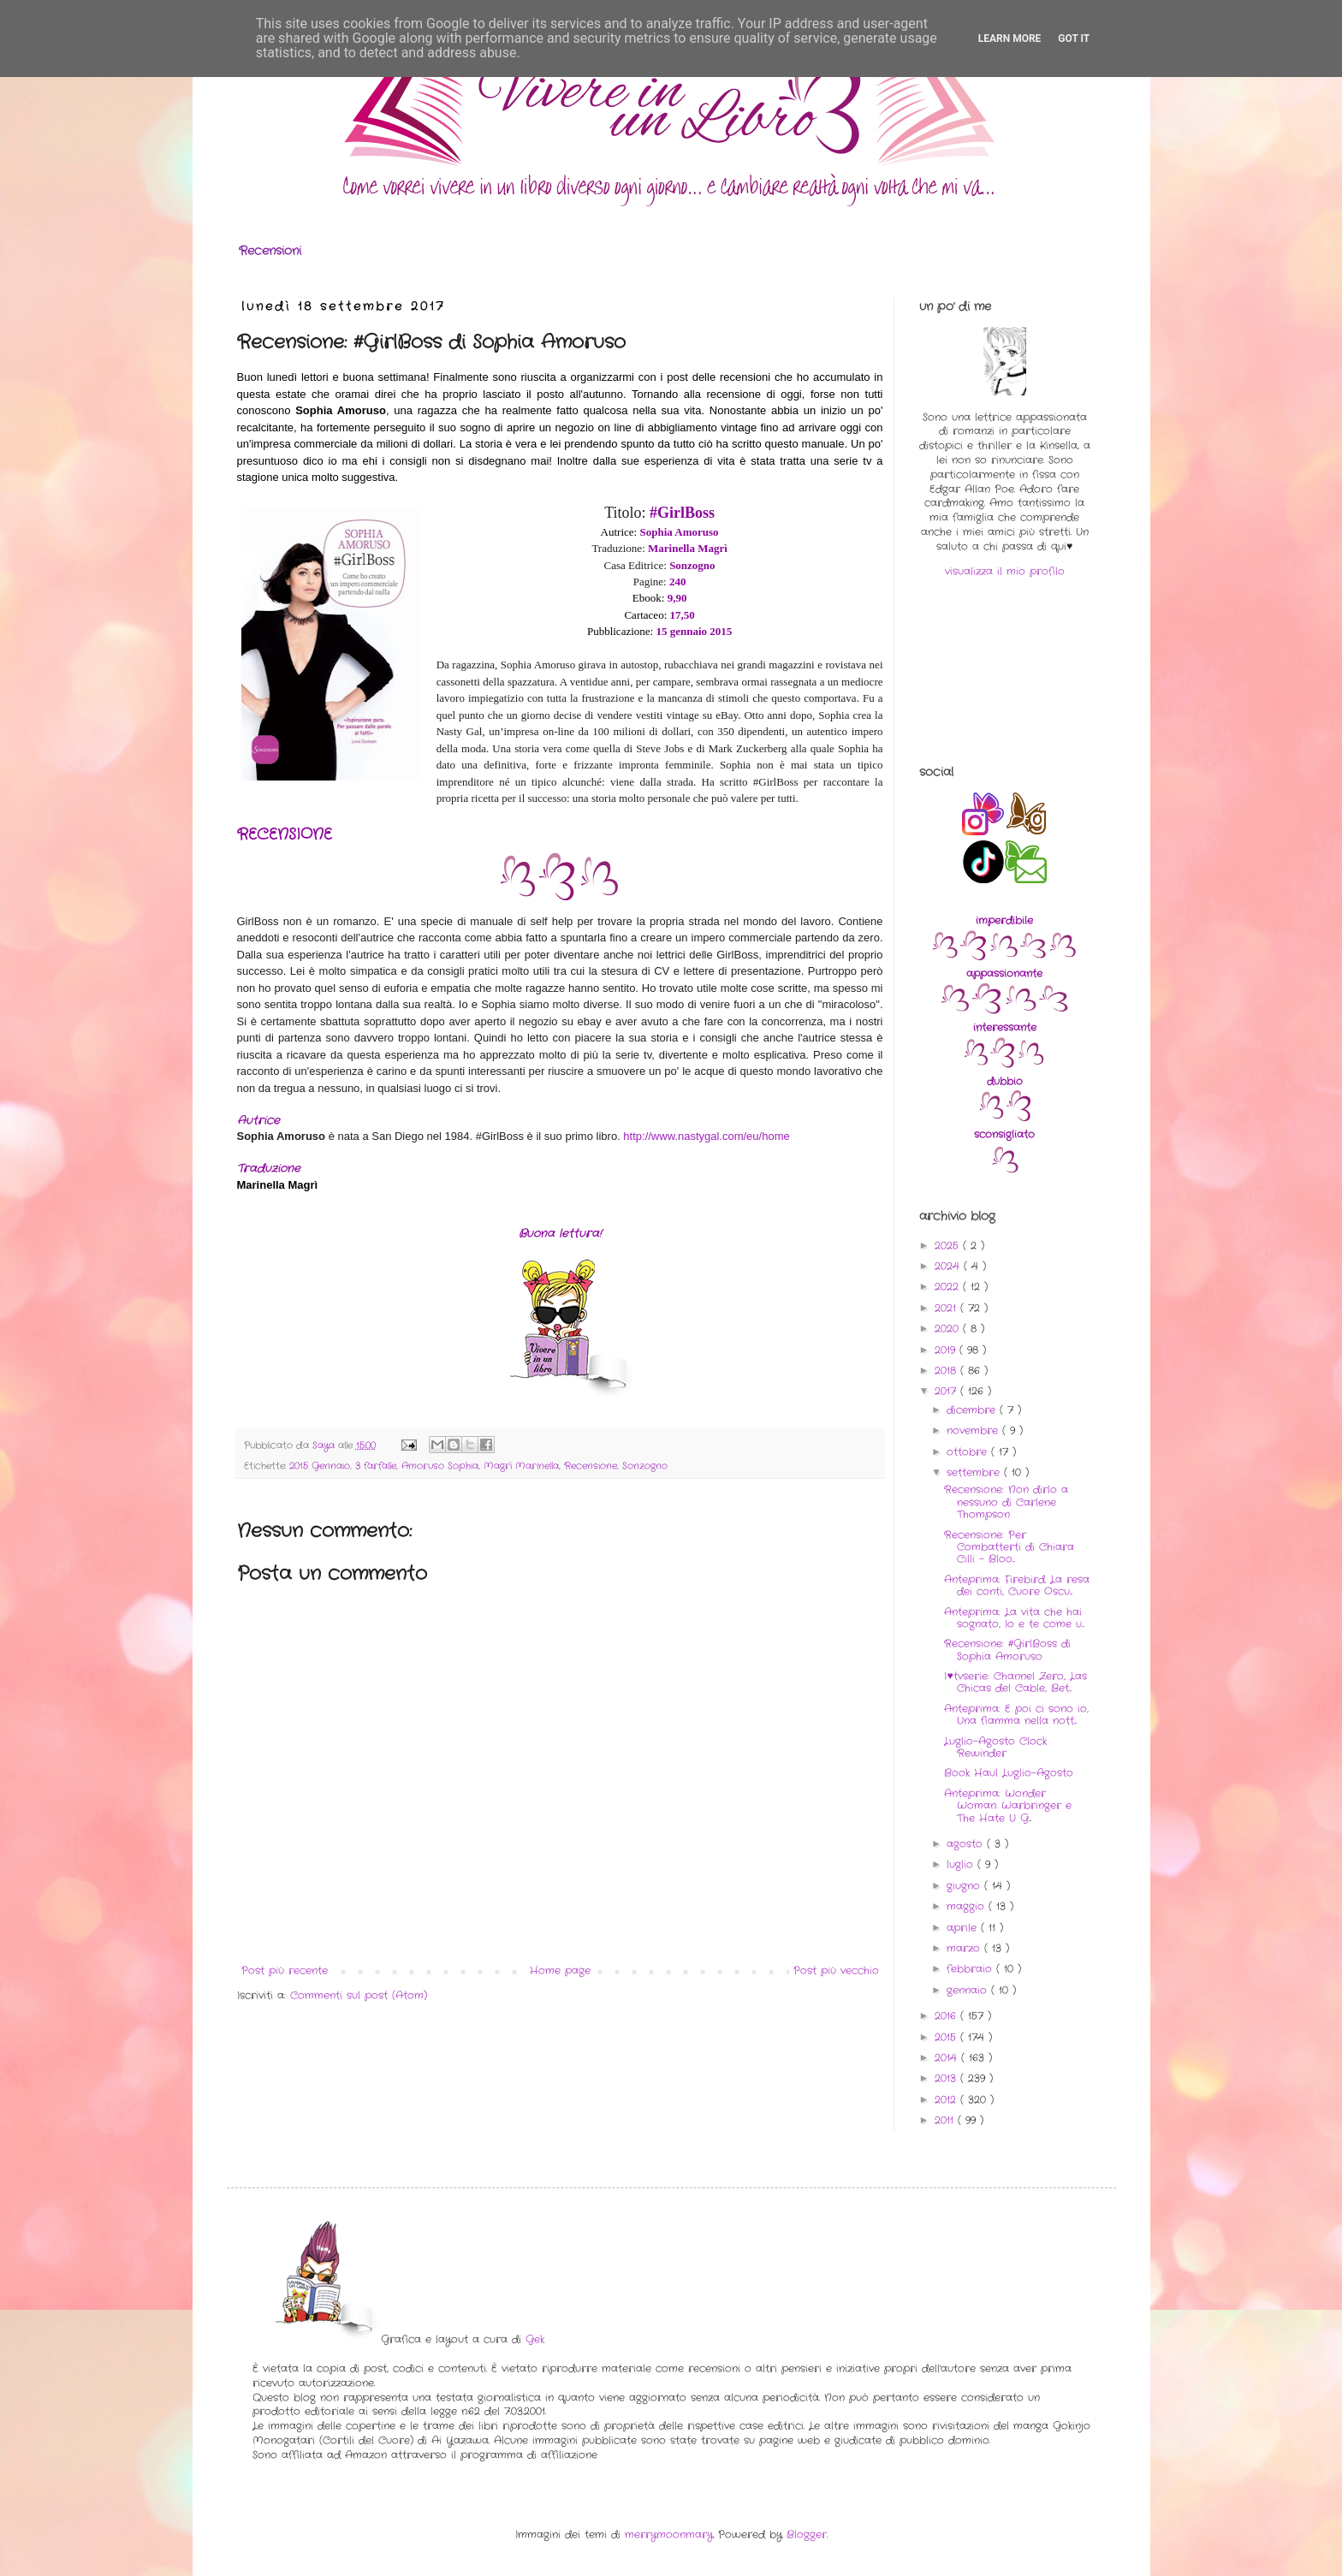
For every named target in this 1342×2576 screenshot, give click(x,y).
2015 (947, 2037)
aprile (964, 1927)
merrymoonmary (669, 2534)
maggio (968, 1906)
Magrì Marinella (521, 1466)
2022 (949, 1286)
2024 (949, 1266)
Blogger (807, 2534)
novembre (974, 1430)
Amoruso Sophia (439, 1466)
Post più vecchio (836, 1970)
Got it (1074, 39)
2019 (947, 1350)
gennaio (969, 1990)
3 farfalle (375, 1466)
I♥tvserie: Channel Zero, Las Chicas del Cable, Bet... (1015, 1682)
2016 (947, 2016)
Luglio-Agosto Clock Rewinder (995, 1747)
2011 (946, 2120)
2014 (948, 2058)
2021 (947, 1308)
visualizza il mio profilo (1005, 571)
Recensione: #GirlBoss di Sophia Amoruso (1007, 1649)
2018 (947, 1370)
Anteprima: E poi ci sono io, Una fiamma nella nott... (1016, 1714)
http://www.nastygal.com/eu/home (706, 1136)
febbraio (971, 1969)
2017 (947, 1391)
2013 (947, 2078)
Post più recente (284, 1970)
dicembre (973, 1410)
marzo (965, 1948)
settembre (975, 1472)
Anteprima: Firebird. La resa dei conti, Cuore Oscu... (1017, 1585)
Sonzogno (645, 1466)
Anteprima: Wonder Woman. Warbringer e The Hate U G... (1008, 1805)
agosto (967, 1844)
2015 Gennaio (319, 1466)
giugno (965, 1886)
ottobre (969, 1452)
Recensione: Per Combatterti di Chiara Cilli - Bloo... (1009, 1547)
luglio (962, 1864)
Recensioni (270, 250)
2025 (949, 1245)
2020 (949, 1328)
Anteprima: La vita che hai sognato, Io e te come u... (1014, 1618)
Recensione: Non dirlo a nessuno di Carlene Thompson (1006, 1502)
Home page (560, 1970)
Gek (535, 2339)
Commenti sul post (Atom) (358, 1995)
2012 (947, 2099)
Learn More (1010, 39)
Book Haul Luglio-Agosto (1008, 1773)
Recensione (590, 1466)
